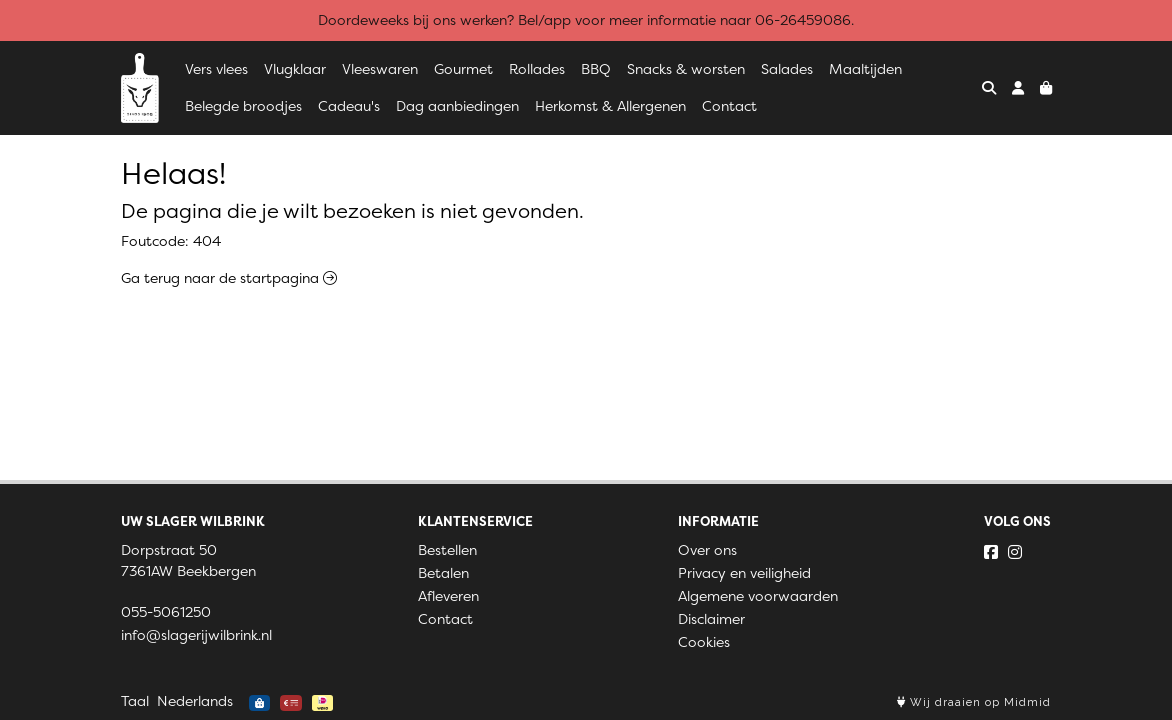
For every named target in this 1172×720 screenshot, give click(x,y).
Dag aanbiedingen (457, 106)
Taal (135, 701)
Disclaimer (711, 619)
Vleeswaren (380, 69)
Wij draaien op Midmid (974, 702)
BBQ (596, 69)
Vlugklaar (295, 69)
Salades (787, 69)
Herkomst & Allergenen (610, 106)
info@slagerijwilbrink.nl (196, 635)
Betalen (443, 573)
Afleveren (448, 596)
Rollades (537, 69)
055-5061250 (166, 612)
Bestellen (447, 550)
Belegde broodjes (243, 106)
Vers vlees (216, 69)
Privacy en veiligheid (744, 573)
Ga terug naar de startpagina (229, 278)
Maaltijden (865, 69)
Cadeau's (349, 106)
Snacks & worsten (686, 69)
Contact (729, 106)
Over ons (707, 550)
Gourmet (463, 69)
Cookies (704, 642)
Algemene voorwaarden (758, 596)
